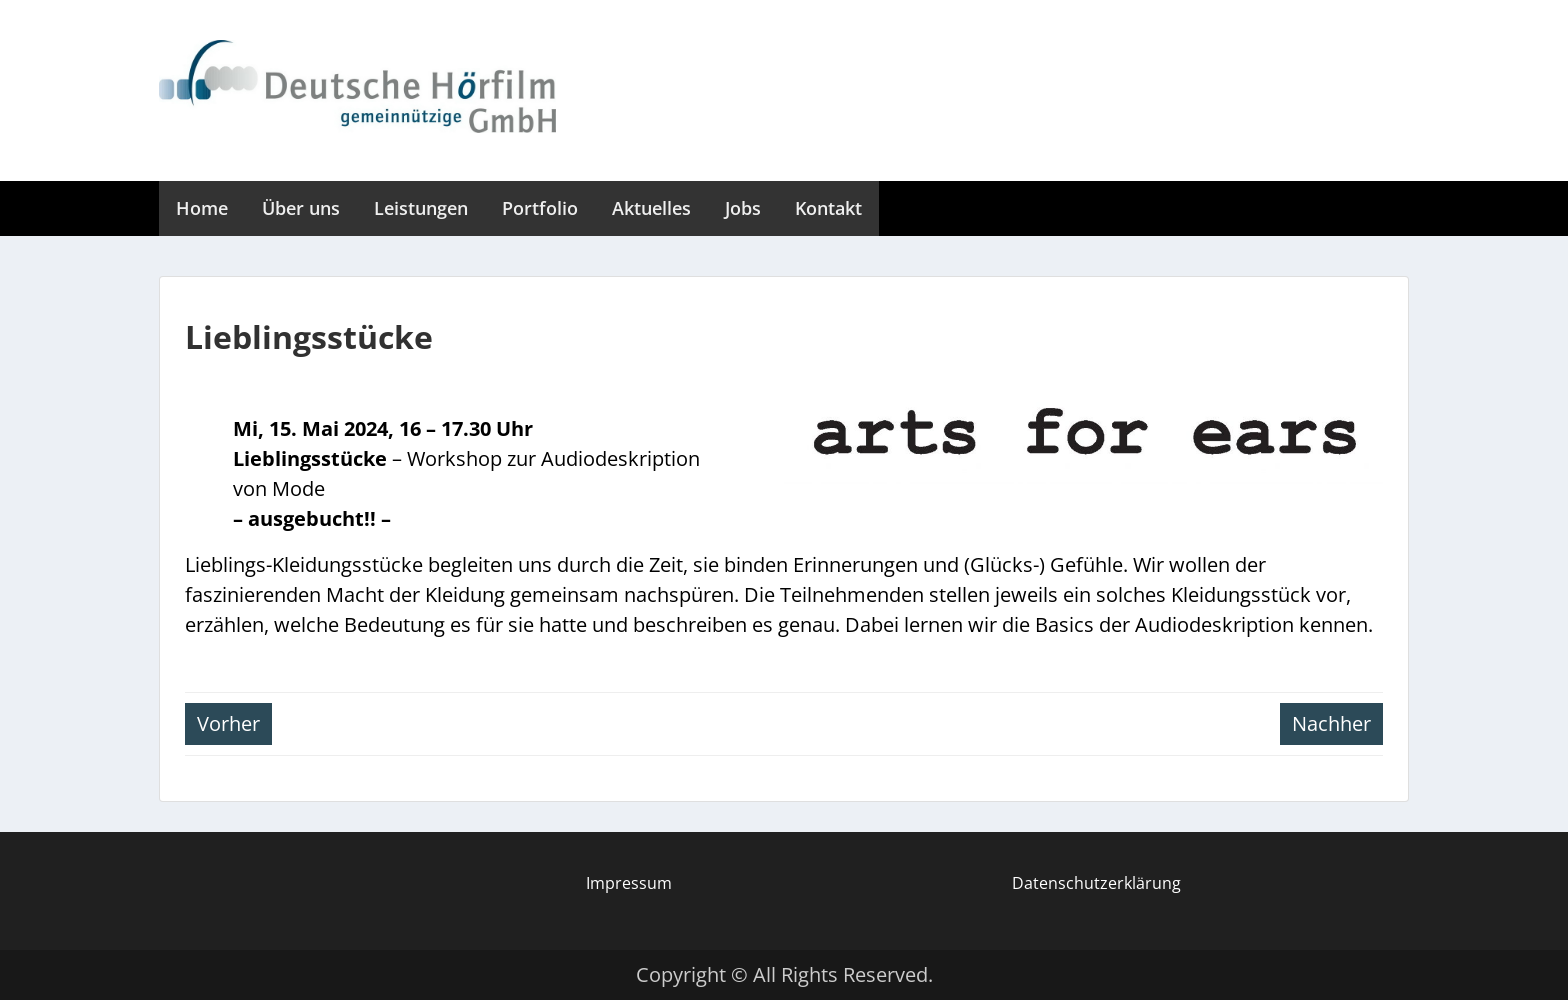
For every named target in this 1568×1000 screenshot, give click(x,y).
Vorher (228, 723)
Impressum (629, 883)
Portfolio (540, 208)
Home (202, 208)
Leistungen (421, 208)
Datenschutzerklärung (1096, 883)
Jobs (743, 208)
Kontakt (828, 208)
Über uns (301, 208)
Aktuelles (651, 208)
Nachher (1331, 723)
